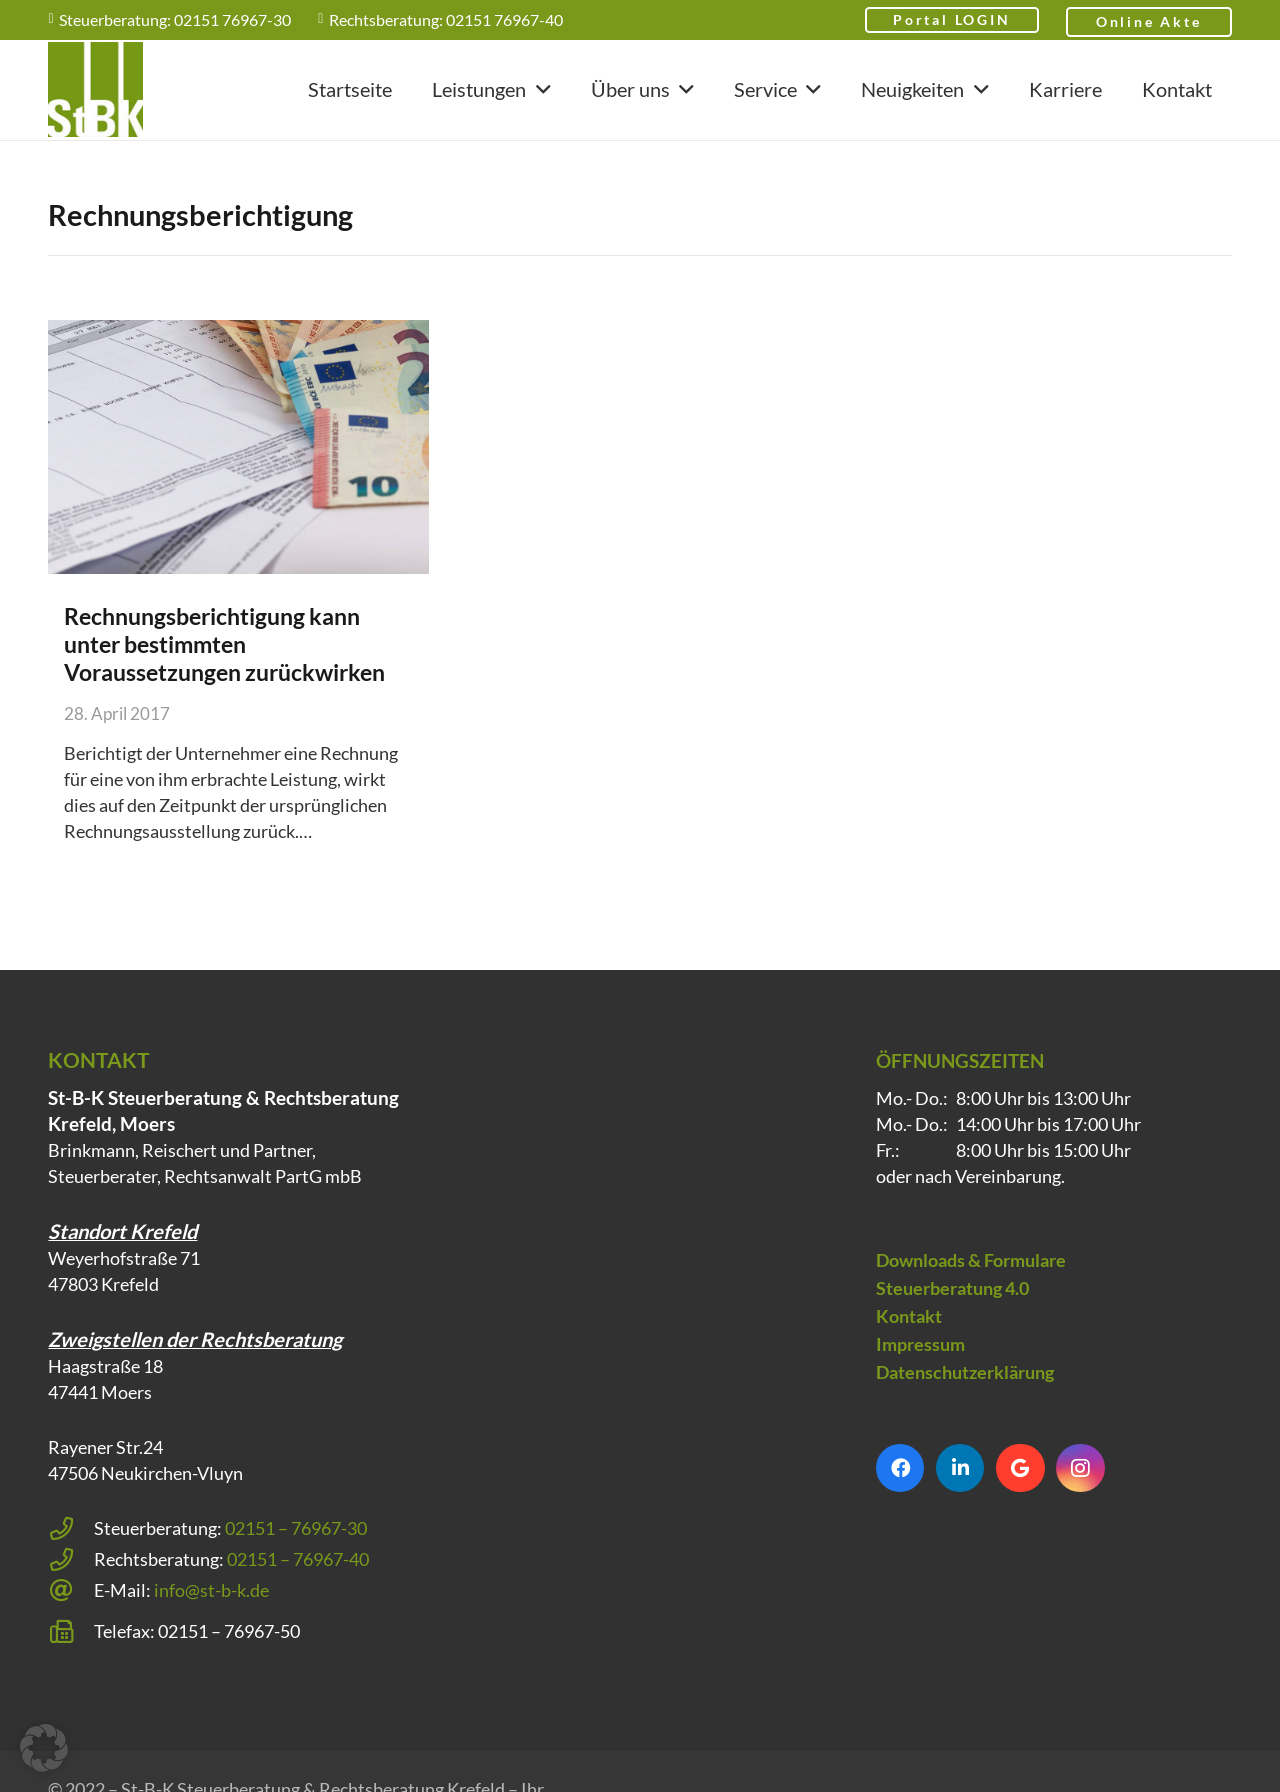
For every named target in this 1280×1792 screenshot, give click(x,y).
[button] (538, 90)
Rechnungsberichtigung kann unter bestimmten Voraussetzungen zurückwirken (224, 644)
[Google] (1020, 1494)
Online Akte (1149, 21)
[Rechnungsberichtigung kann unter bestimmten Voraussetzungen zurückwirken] (238, 447)
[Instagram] (1080, 1494)
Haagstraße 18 (105, 1392)
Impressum (920, 1370)
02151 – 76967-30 (296, 1554)
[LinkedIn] (960, 1494)
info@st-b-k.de (211, 1616)
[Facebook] (900, 1494)
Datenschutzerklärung (965, 1398)
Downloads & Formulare (971, 1286)
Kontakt (909, 1342)
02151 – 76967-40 (298, 1585)
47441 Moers (100, 1418)
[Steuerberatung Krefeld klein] (95, 90)
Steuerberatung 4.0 (952, 1314)
